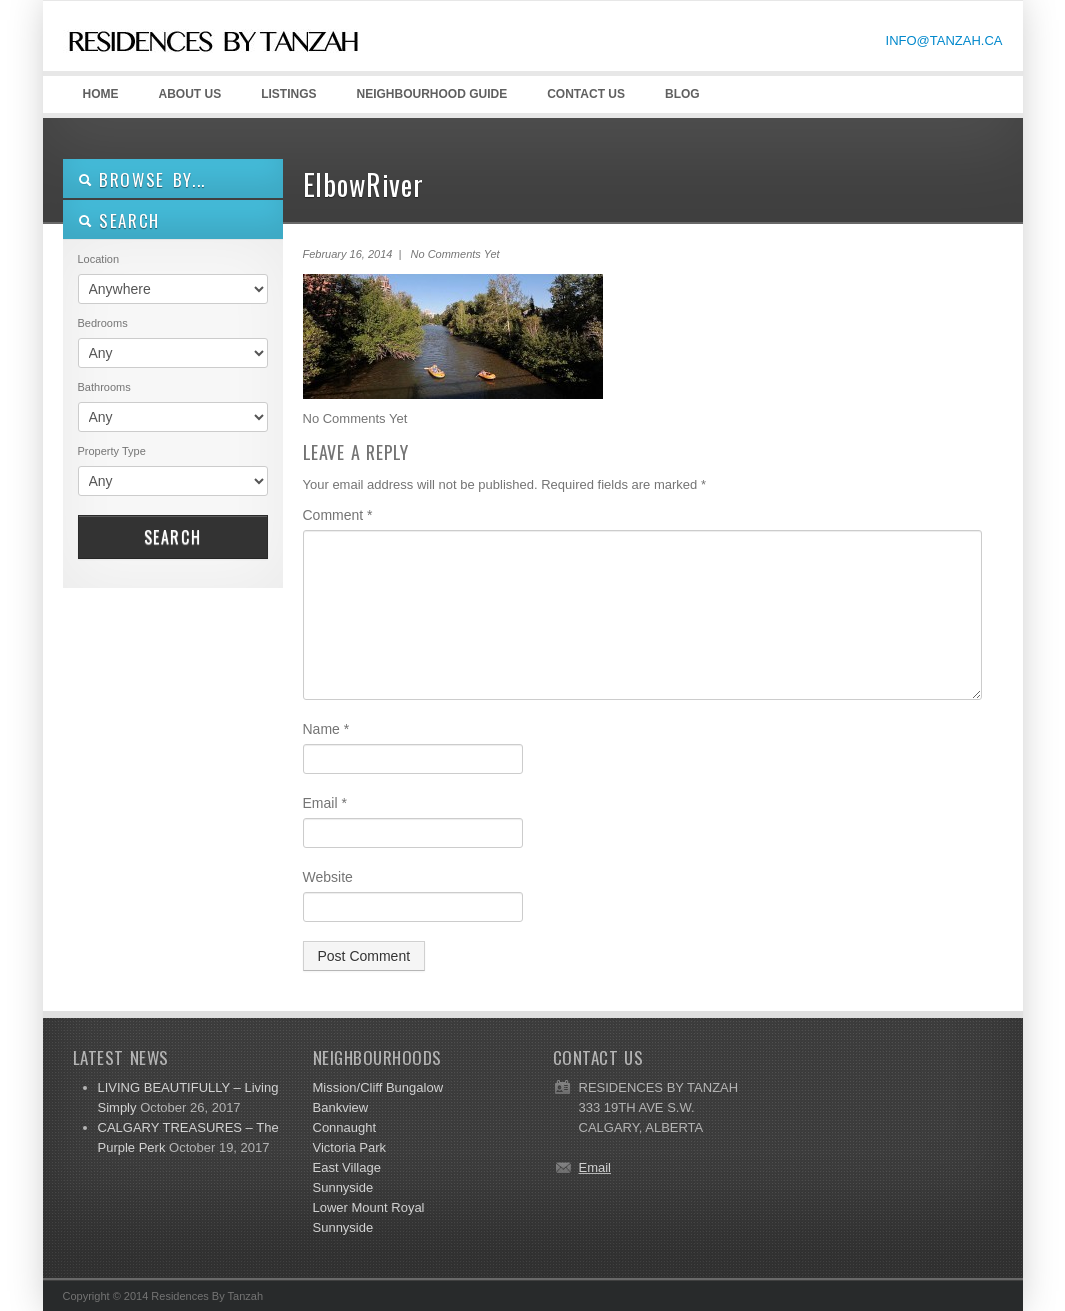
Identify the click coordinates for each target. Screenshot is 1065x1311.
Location (99, 259)
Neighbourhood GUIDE (429, 100)
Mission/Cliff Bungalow (378, 1087)
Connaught (345, 1127)
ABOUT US (187, 100)
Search (173, 537)
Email (325, 803)
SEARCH (119, 220)
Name (326, 729)
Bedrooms (103, 323)
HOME (101, 94)
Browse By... (142, 179)
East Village (347, 1167)
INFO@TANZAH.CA (944, 40)
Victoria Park (349, 1147)
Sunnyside (343, 1187)
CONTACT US (586, 94)
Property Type (112, 451)
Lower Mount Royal (369, 1207)
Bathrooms (104, 387)
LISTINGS (288, 94)
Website (328, 877)
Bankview (341, 1107)
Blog (682, 94)
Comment (338, 515)
